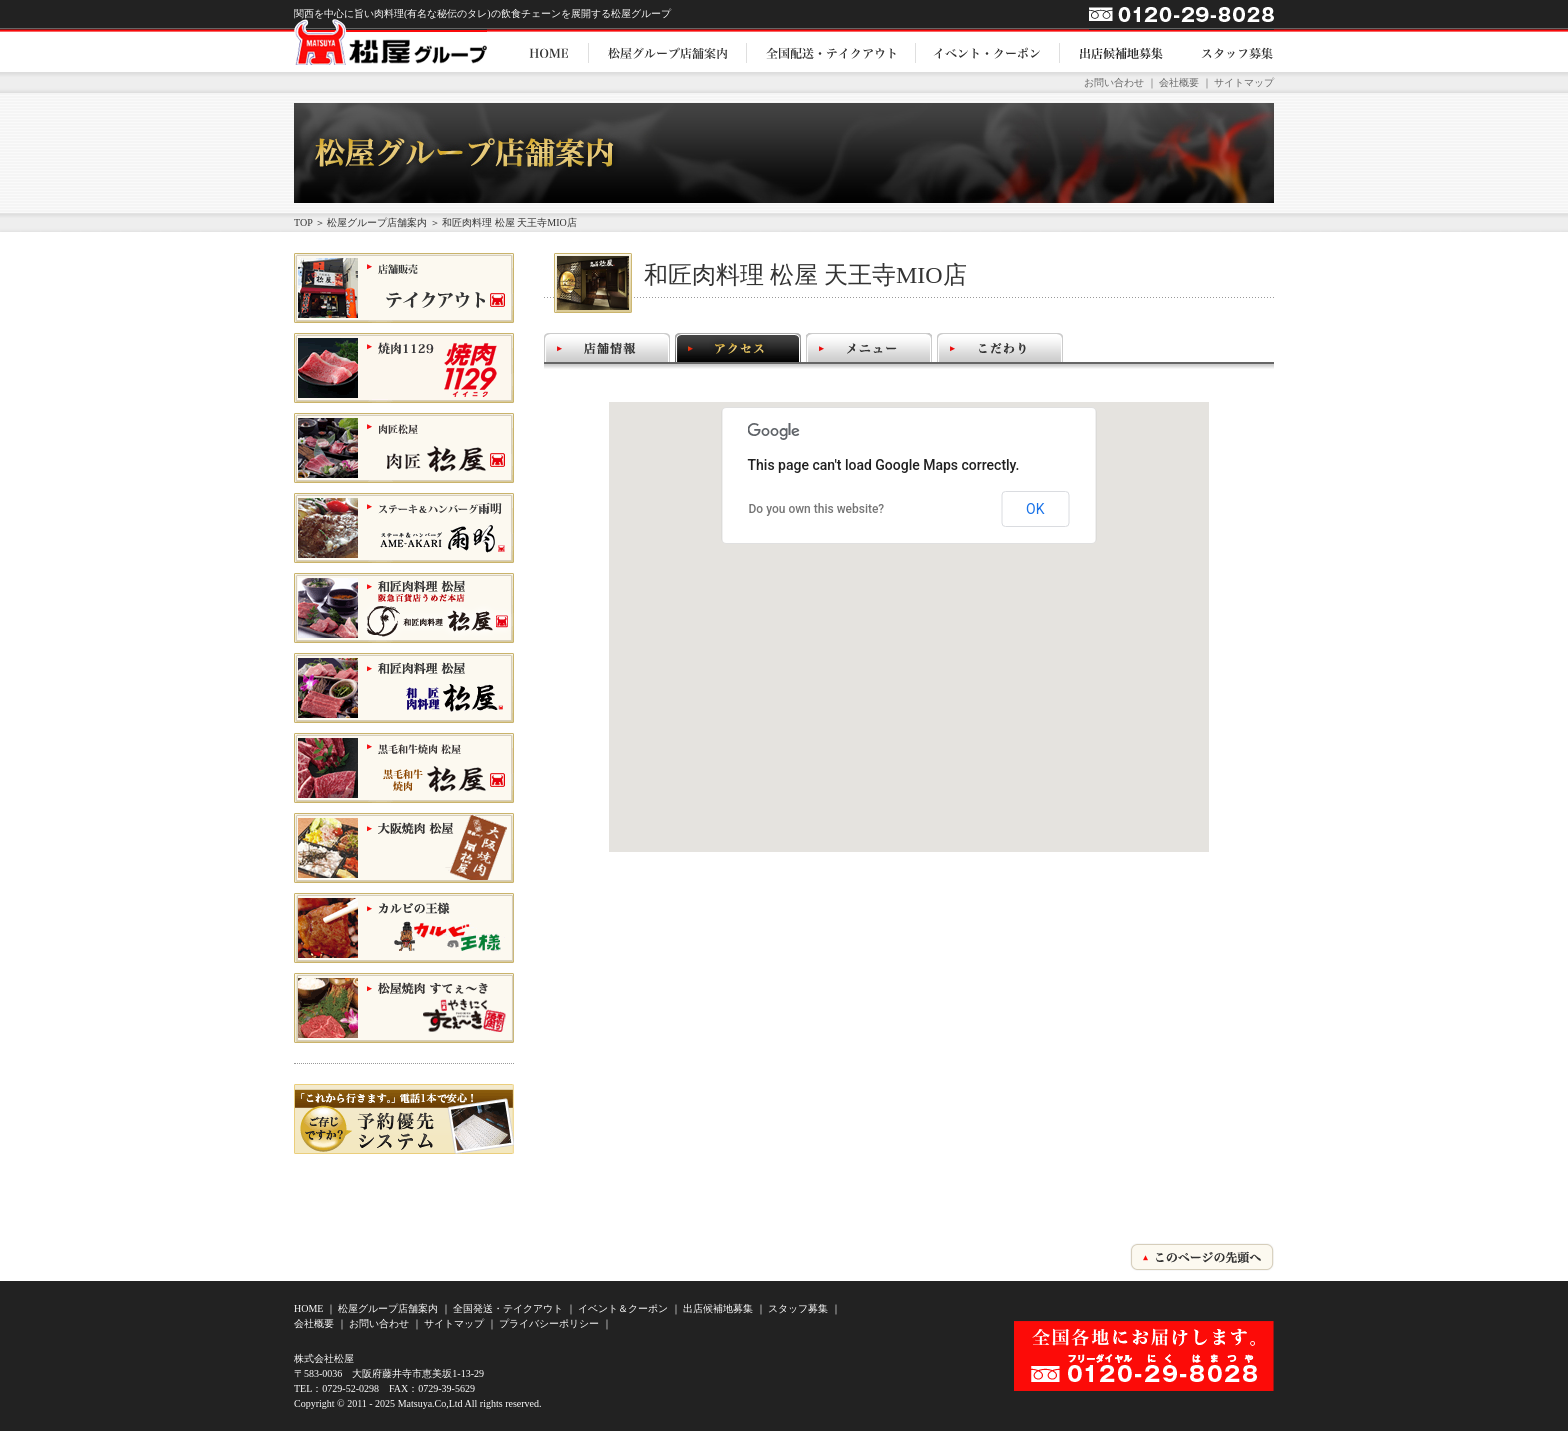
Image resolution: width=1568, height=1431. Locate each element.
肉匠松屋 (320, 482)
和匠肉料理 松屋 (346, 642)
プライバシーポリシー (549, 1323)
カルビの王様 (333, 962)
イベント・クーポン (988, 52)
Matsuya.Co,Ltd (430, 1403)
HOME (549, 52)
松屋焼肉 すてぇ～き (359, 1042)
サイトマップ (1244, 82)
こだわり (1000, 347)
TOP (303, 222)
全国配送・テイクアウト (831, 52)
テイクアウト (333, 322)
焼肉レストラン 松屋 (359, 802)
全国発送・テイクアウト (508, 1308)
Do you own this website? (817, 509)
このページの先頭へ (1202, 1257)
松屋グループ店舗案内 (668, 52)
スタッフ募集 (1228, 52)
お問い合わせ (1114, 82)
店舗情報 (607, 347)
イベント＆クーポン (623, 1308)
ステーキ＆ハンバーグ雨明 (372, 562)
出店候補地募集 (1121, 52)
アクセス (738, 347)
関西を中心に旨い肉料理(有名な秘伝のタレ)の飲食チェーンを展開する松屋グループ (482, 13)
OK (1035, 509)
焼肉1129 (320, 402)
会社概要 (1179, 82)
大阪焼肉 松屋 (339, 882)
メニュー (869, 347)
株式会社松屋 (324, 1358)
